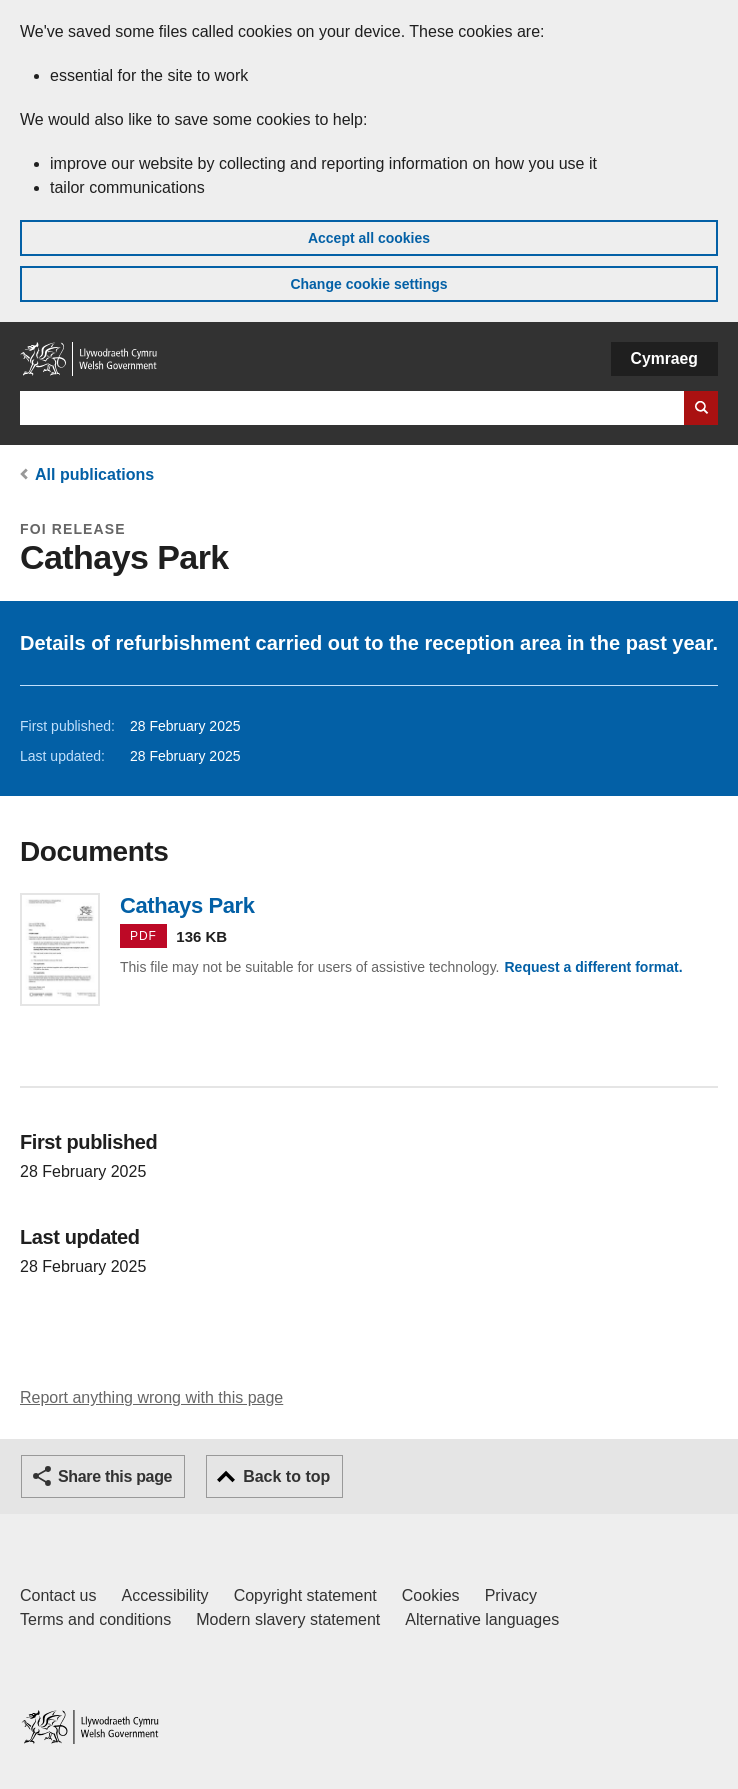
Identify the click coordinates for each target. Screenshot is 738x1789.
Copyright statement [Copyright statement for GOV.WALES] (305, 1595)
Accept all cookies (369, 238)
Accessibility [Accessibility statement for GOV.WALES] (164, 1595)
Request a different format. (593, 967)
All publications (94, 474)
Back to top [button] (286, 1476)
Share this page (115, 1476)
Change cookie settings (368, 284)
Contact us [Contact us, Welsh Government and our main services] (58, 1595)
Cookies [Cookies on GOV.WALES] (431, 1595)
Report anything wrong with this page (151, 1397)
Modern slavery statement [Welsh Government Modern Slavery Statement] (288, 1619)
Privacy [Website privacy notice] (511, 1595)
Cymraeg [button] (664, 358)
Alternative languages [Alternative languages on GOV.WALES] (482, 1619)
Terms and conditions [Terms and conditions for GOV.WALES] (95, 1619)
